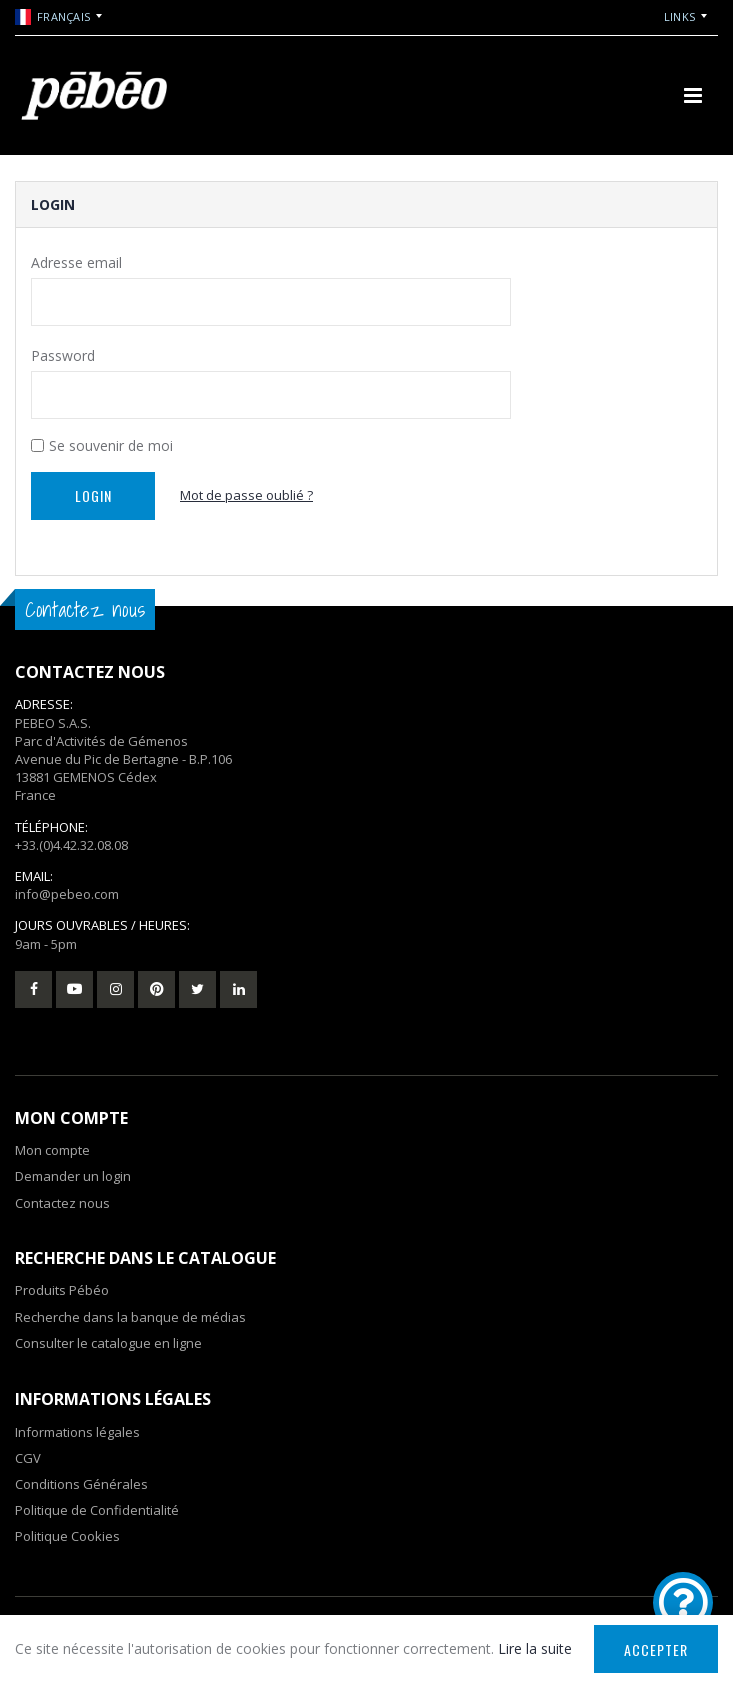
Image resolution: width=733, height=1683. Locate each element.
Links (679, 16)
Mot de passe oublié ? (246, 495)
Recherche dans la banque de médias (130, 1317)
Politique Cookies (67, 1536)
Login (93, 495)
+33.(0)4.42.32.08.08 (71, 845)
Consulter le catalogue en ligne (108, 1343)
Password (63, 355)
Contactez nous (62, 1203)
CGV (28, 1458)
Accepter (656, 1649)
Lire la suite (535, 1648)
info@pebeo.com (67, 894)
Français (52, 17)
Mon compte (52, 1150)
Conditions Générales (81, 1484)
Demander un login (73, 1176)
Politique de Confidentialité (97, 1510)
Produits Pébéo (62, 1290)
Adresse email (76, 262)
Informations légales (77, 1432)
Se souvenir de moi (111, 445)
